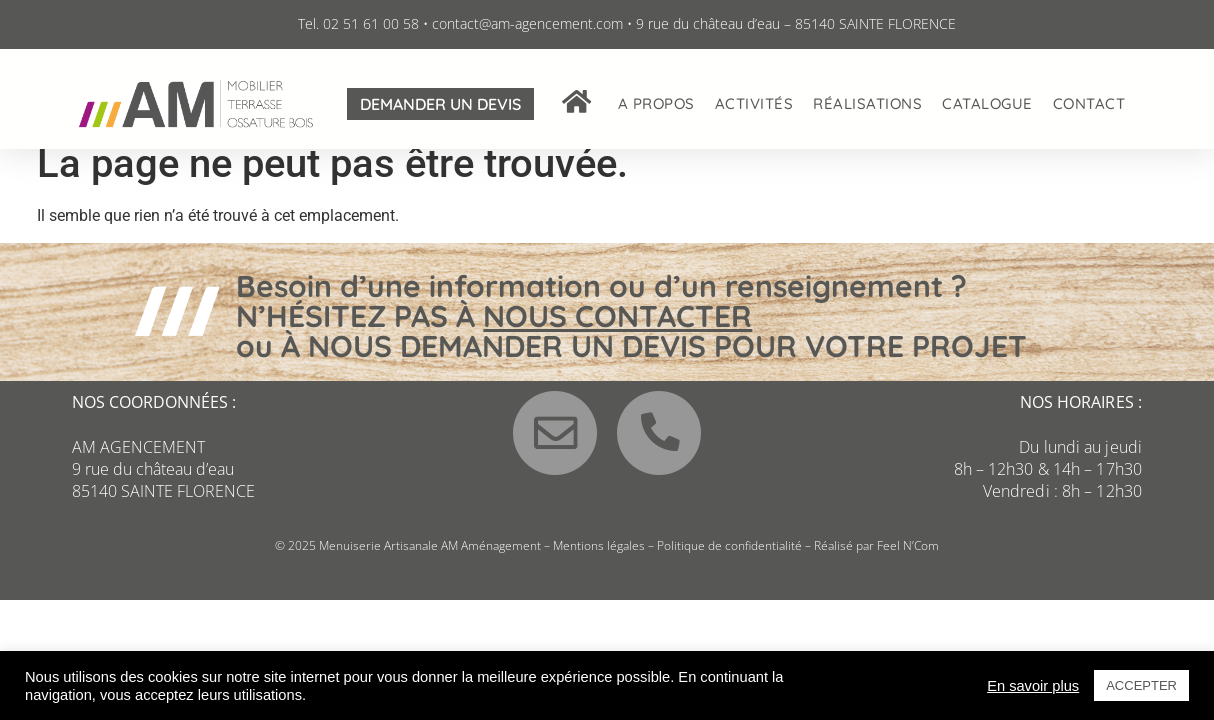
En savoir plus (1033, 686)
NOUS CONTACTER (617, 332)
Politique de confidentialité (729, 562)
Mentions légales (599, 562)
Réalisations (867, 103)
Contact (1089, 103)
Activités (754, 103)
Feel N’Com (908, 562)
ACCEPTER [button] (1141, 685)
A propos (656, 103)
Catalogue (987, 103)
